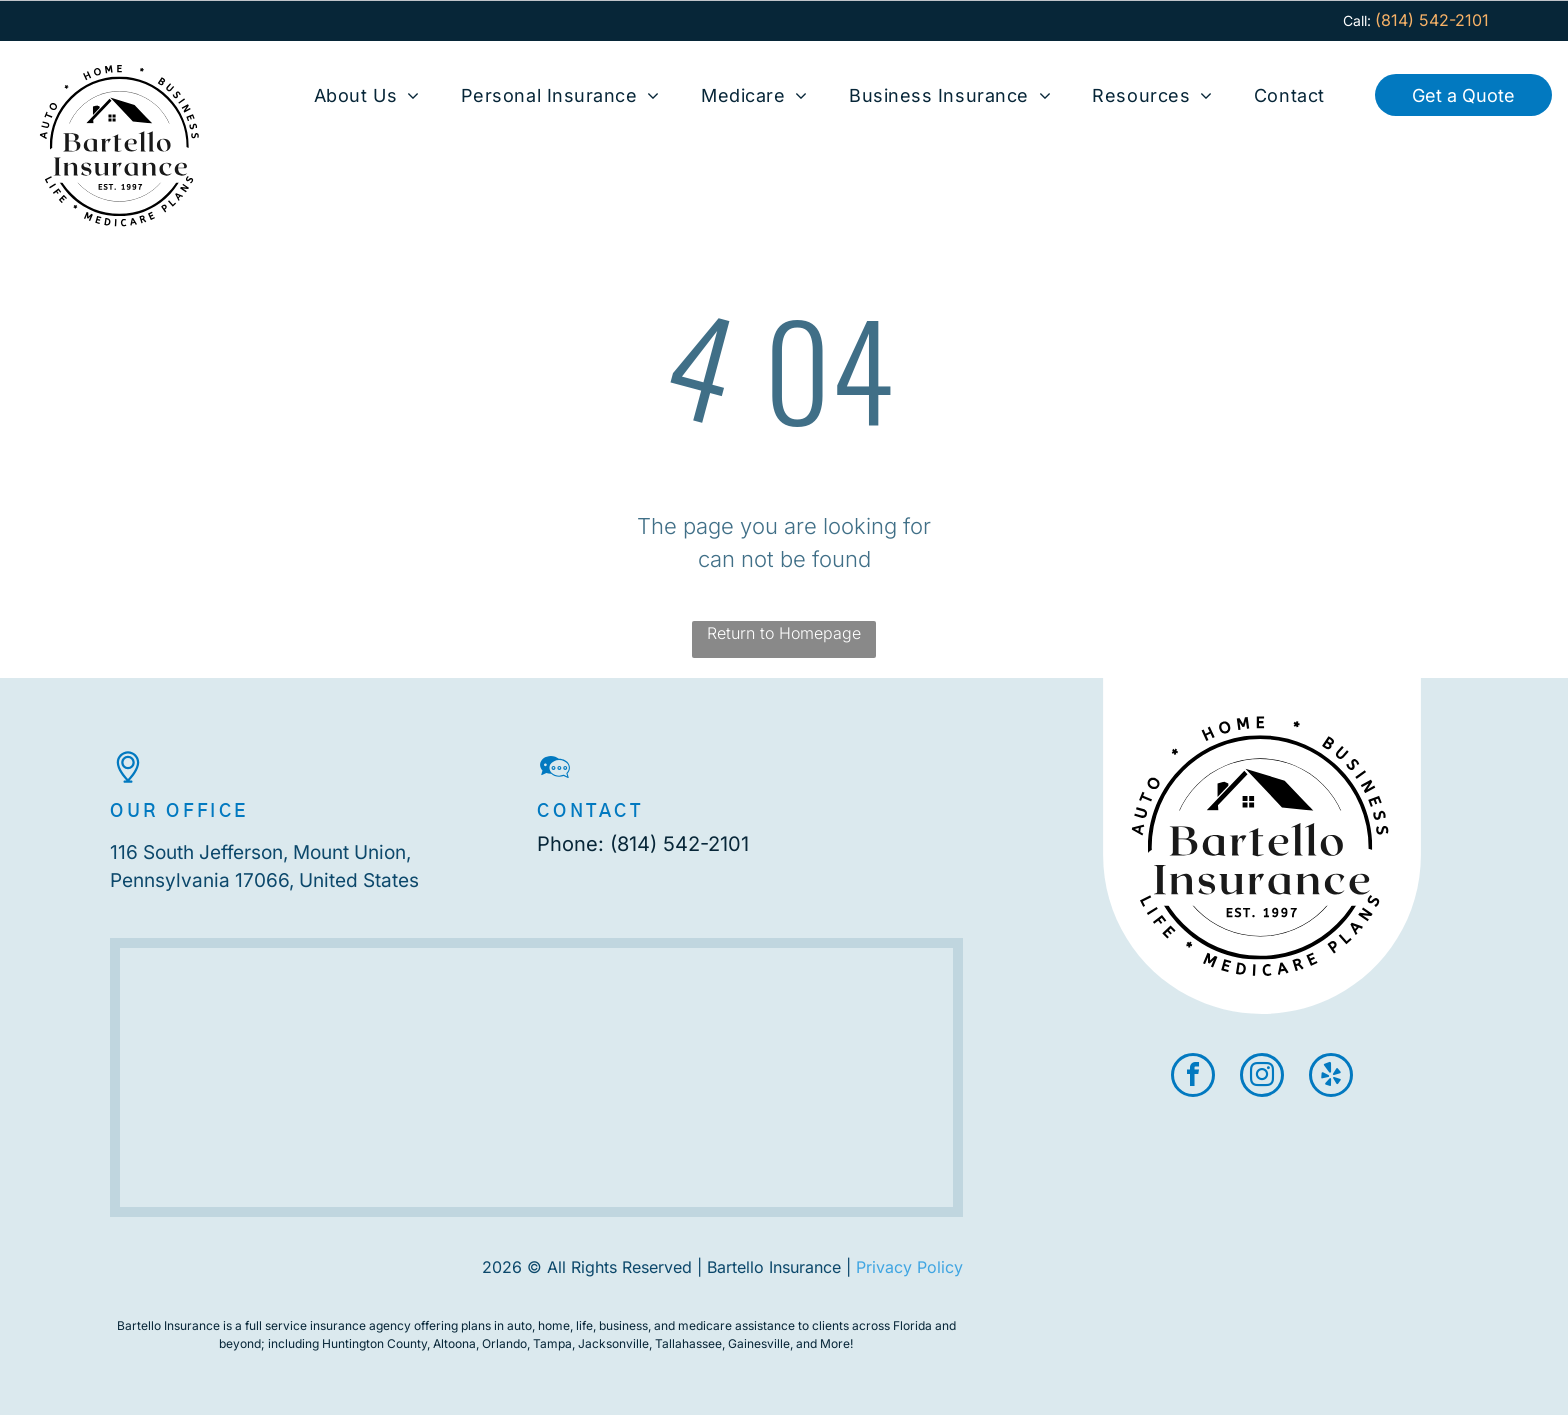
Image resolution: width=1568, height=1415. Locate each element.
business (623, 1325)
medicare (705, 1325)
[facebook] (1193, 1077)
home (554, 1325)
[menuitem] (367, 95)
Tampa (552, 1343)
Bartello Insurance (168, 1325)
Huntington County (374, 1343)
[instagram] (1262, 1077)
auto (519, 1325)
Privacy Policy (909, 1267)
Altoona (454, 1343)
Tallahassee (688, 1343)
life (584, 1325)
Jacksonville (613, 1343)
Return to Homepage (784, 633)
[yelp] (1331, 1077)
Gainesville (759, 1343)
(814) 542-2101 (679, 844)
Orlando (504, 1343)
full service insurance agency (328, 1325)
